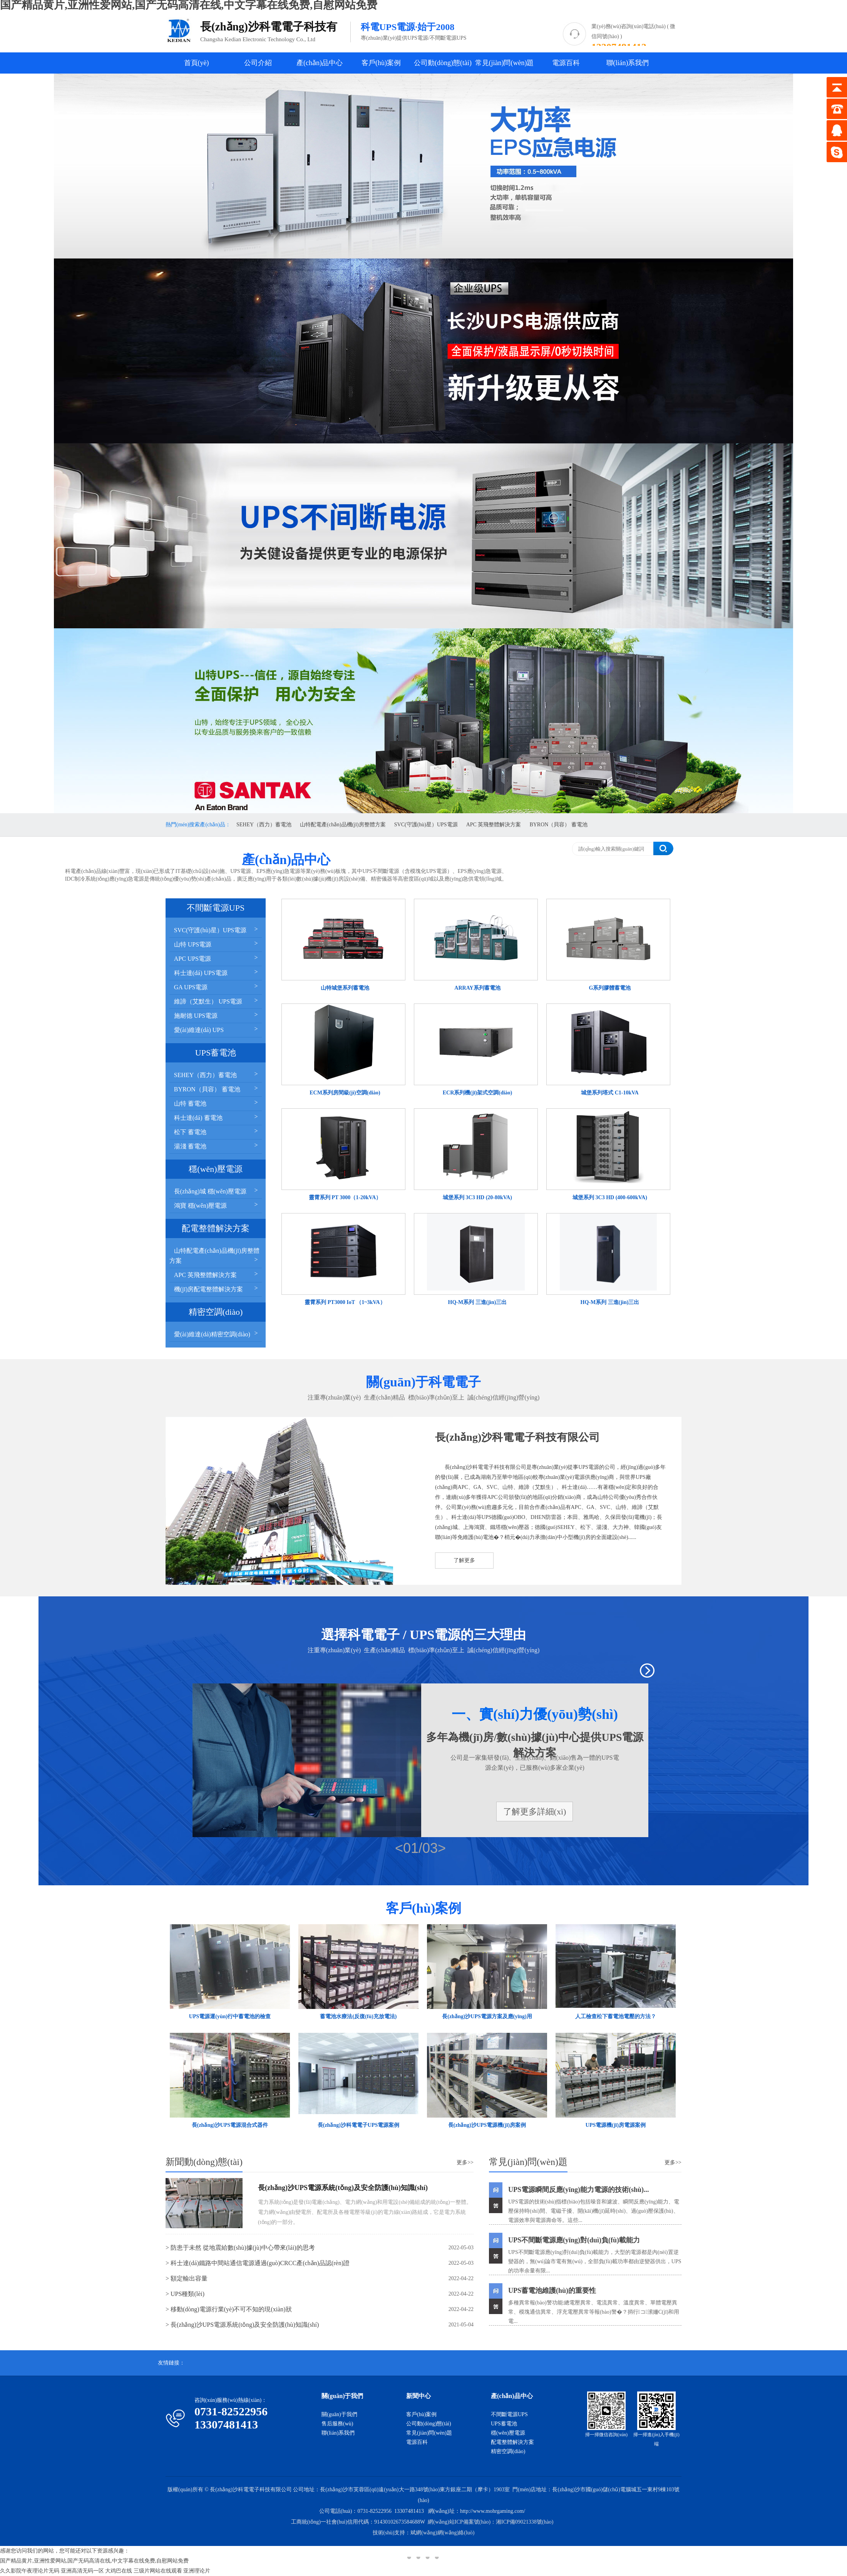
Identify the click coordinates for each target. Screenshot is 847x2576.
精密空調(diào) (508, 2451)
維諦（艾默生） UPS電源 (217, 1001)
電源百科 (566, 63)
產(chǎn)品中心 (319, 63)
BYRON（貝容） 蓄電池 (558, 824)
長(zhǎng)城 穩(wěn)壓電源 (217, 1190)
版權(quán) (179, 2489)
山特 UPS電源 (217, 944)
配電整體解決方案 (512, 2442)
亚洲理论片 (196, 2571)
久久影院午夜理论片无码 (29, 2571)
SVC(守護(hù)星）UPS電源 (426, 824)
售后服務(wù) (337, 2424)
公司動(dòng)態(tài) (443, 63)
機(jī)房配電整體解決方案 (217, 1288)
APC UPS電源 (217, 958)
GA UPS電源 (217, 986)
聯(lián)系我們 (627, 63)
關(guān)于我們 (339, 2414)
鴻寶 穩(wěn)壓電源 (217, 1205)
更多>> (465, 2162)
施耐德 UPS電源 (217, 1015)
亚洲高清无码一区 (82, 2571)
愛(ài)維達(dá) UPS (217, 1029)
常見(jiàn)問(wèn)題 (504, 63)
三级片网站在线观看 (158, 2571)
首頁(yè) (196, 63)
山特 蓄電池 (217, 1103)
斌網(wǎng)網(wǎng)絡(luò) (442, 2533)
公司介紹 (258, 63)
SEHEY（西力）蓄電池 (263, 824)
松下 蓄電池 (217, 1131)
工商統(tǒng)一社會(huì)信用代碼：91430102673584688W (358, 2522)
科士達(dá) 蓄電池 (217, 1117)
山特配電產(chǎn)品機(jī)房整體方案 (343, 824)
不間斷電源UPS (509, 2414)
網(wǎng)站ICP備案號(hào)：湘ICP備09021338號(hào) (490, 2522)
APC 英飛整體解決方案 (493, 824)
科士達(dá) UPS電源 (217, 972)
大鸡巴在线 (118, 2571)
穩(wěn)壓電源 (508, 2433)
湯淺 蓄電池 (217, 1145)
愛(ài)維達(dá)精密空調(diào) (217, 1333)
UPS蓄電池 (504, 2424)
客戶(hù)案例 (381, 63)
